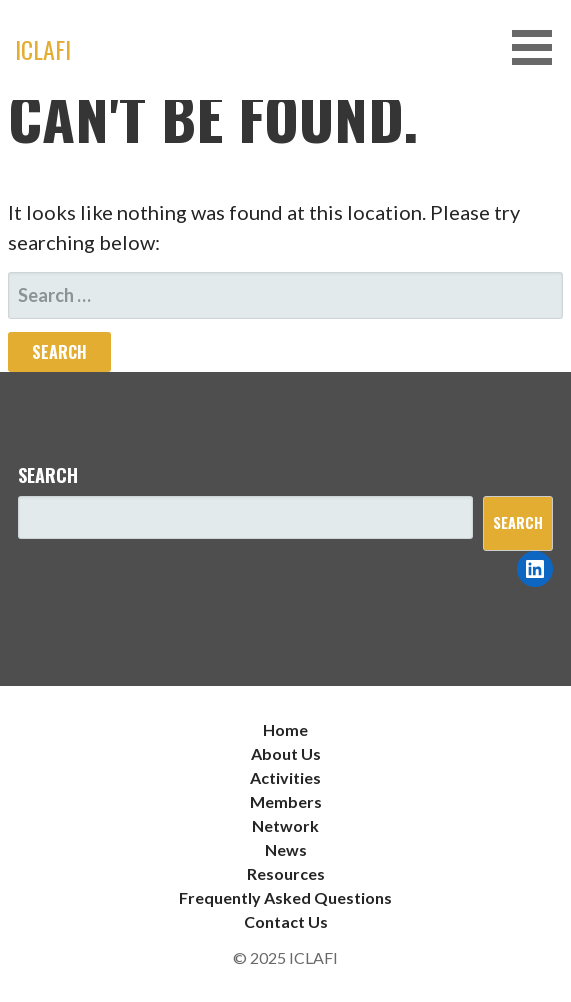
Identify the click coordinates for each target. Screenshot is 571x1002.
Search (48, 475)
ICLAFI (43, 49)
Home (285, 729)
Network (285, 825)
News (286, 849)
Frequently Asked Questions (285, 897)
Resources (286, 873)
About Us (286, 753)
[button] (539, 47)
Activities (285, 777)
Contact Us (286, 921)
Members (286, 801)
